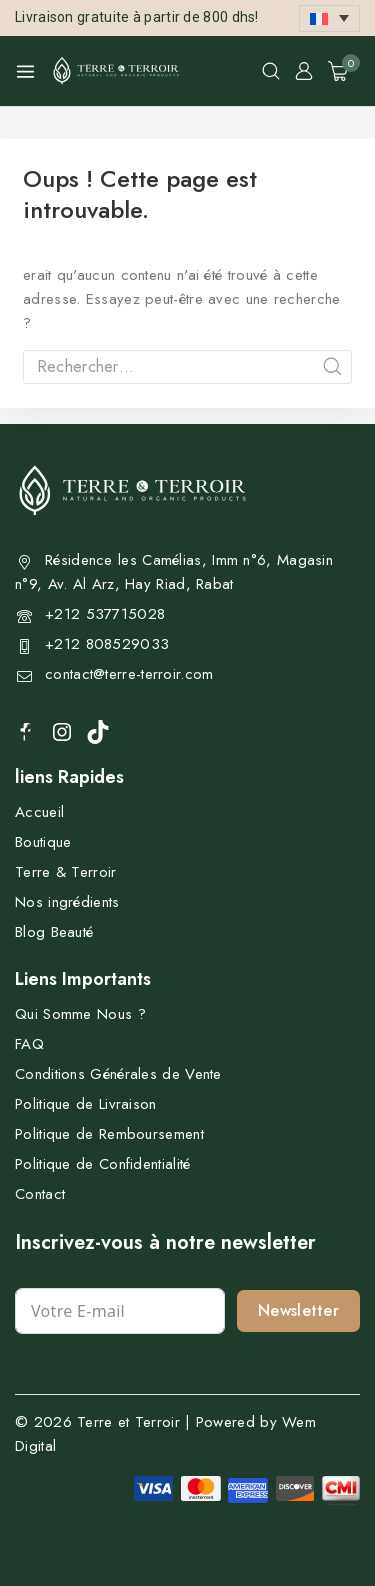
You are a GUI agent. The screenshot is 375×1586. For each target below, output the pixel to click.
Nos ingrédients (67, 902)
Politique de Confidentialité (102, 1164)
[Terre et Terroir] (116, 71)
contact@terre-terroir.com (129, 674)
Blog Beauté (54, 932)
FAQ (29, 1044)
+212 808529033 (107, 644)
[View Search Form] (271, 71)
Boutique (43, 842)
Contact (40, 1194)
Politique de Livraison (86, 1104)
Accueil (39, 812)
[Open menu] (25, 71)
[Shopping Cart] (344, 71)
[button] (329, 18)
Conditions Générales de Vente (118, 1074)
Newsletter (298, 1310)
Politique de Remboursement (109, 1134)
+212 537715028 (105, 614)
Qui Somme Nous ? (80, 1014)
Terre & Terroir (66, 872)
